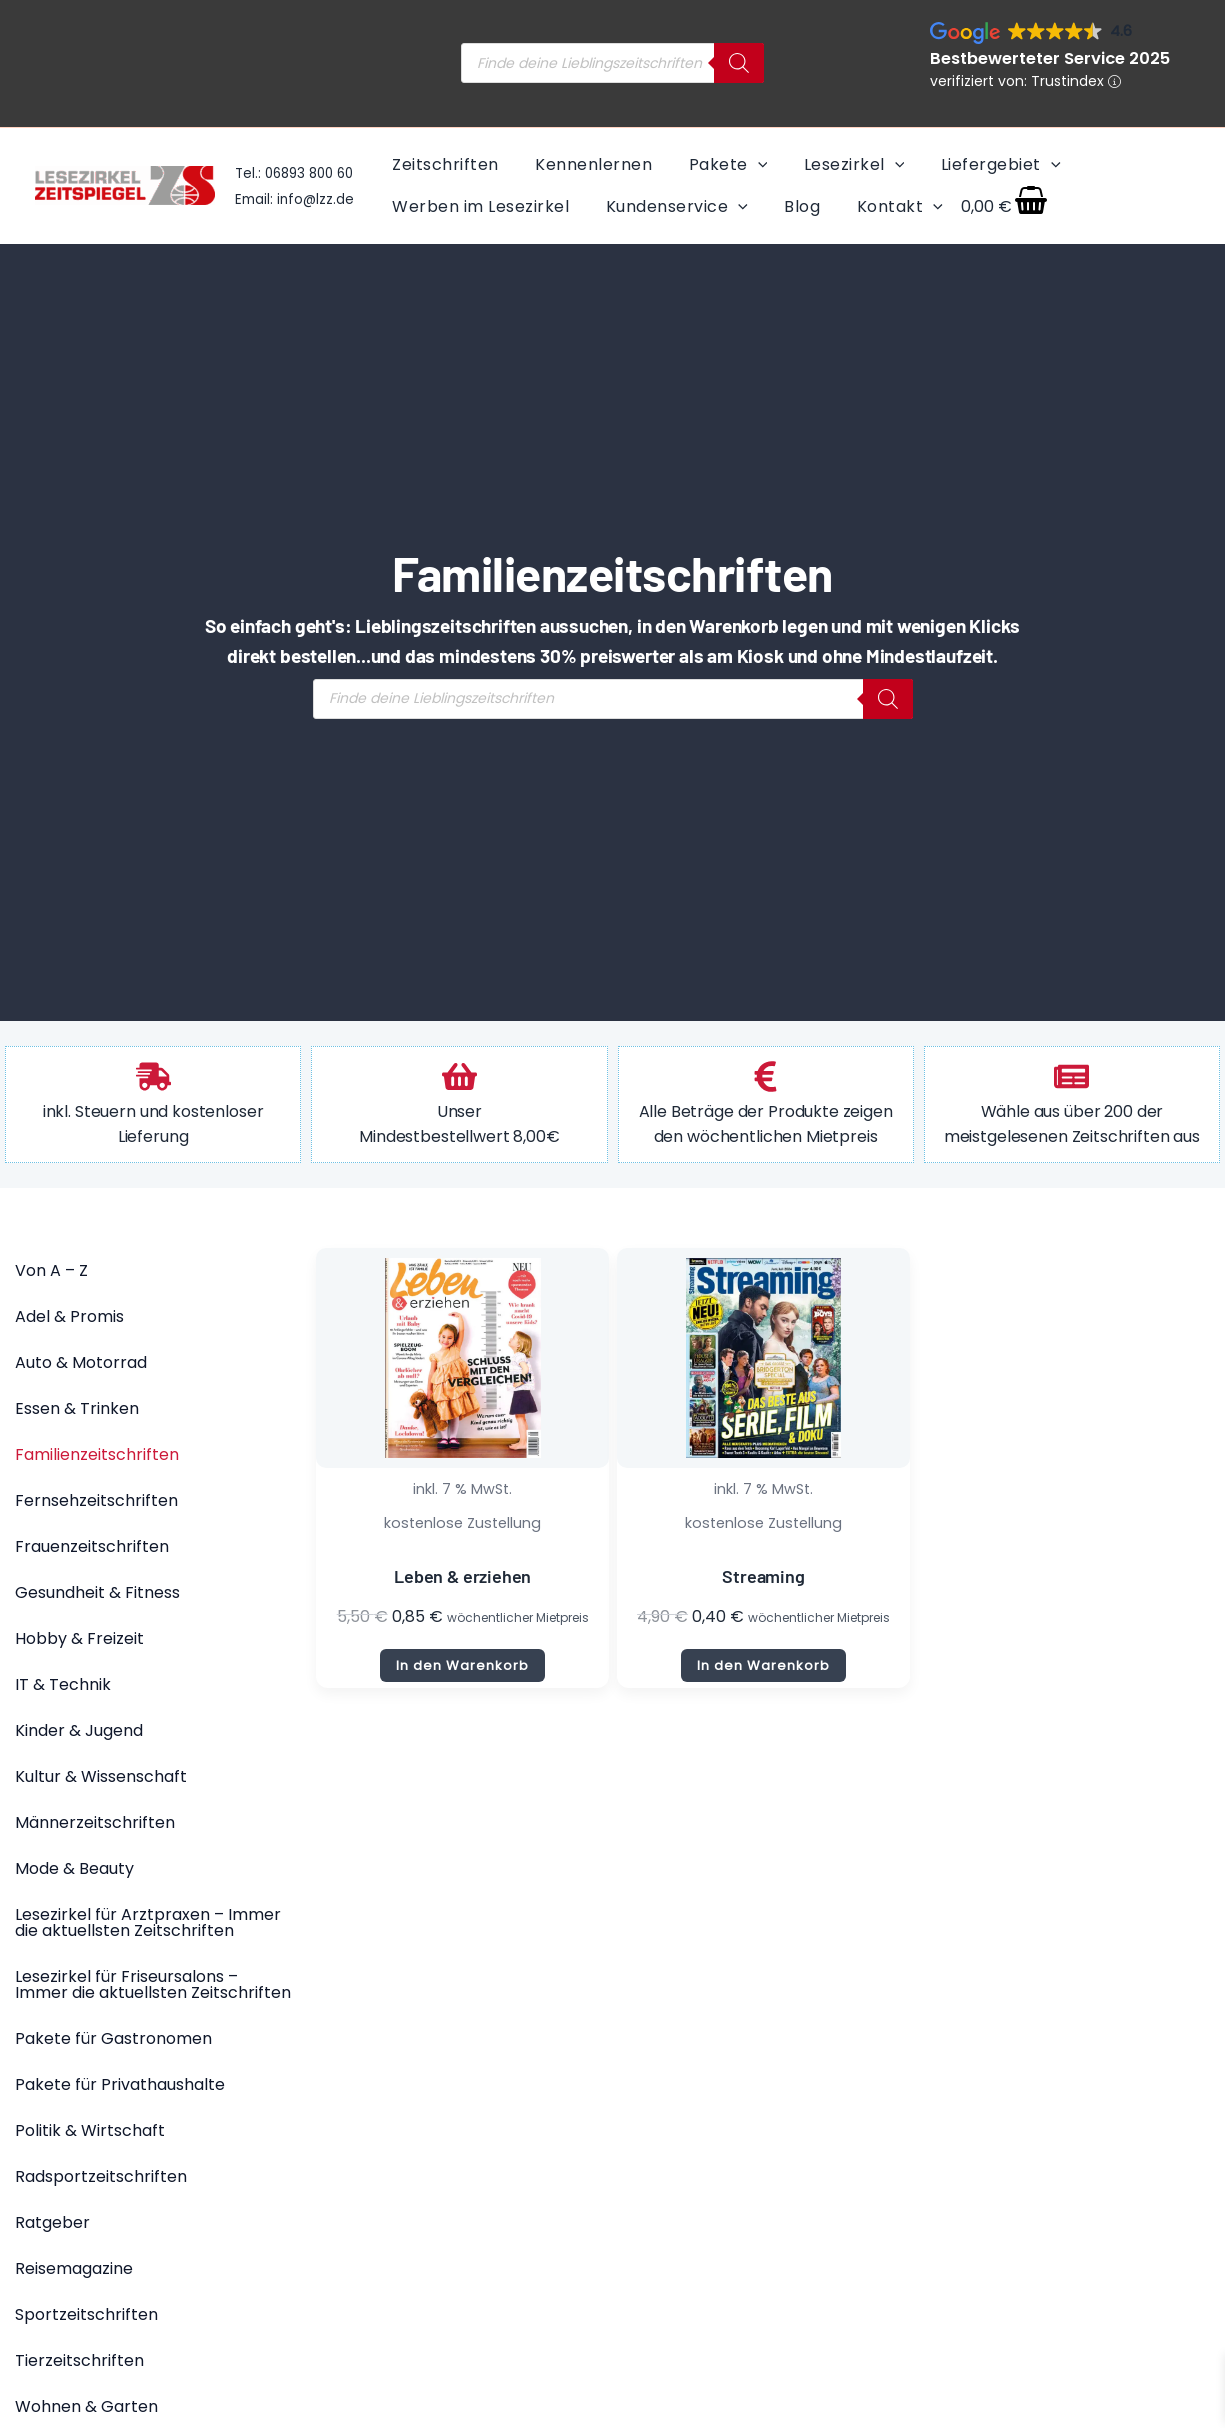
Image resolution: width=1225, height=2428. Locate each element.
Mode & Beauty (74, 1868)
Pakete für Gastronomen (113, 2038)
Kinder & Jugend (79, 1730)
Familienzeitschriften (97, 1454)
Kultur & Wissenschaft (101, 1776)
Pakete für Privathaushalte (120, 2084)
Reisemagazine (74, 2268)
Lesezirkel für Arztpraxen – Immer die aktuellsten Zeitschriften (148, 1922)
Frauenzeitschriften (92, 1546)
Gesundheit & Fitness (97, 1592)
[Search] (739, 63)
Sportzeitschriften (86, 2314)
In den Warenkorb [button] (462, 1665)
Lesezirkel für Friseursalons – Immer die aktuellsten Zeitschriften (153, 1984)
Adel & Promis (69, 1316)
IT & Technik (63, 1684)
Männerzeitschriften (95, 1822)
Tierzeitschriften (79, 2360)
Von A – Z (51, 1270)
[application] (752, 164)
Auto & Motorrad (81, 1362)
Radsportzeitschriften (101, 2176)
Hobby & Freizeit (79, 1638)
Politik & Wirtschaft (90, 2130)
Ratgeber (52, 2222)
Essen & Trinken (77, 1408)
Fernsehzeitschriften (96, 1500)
